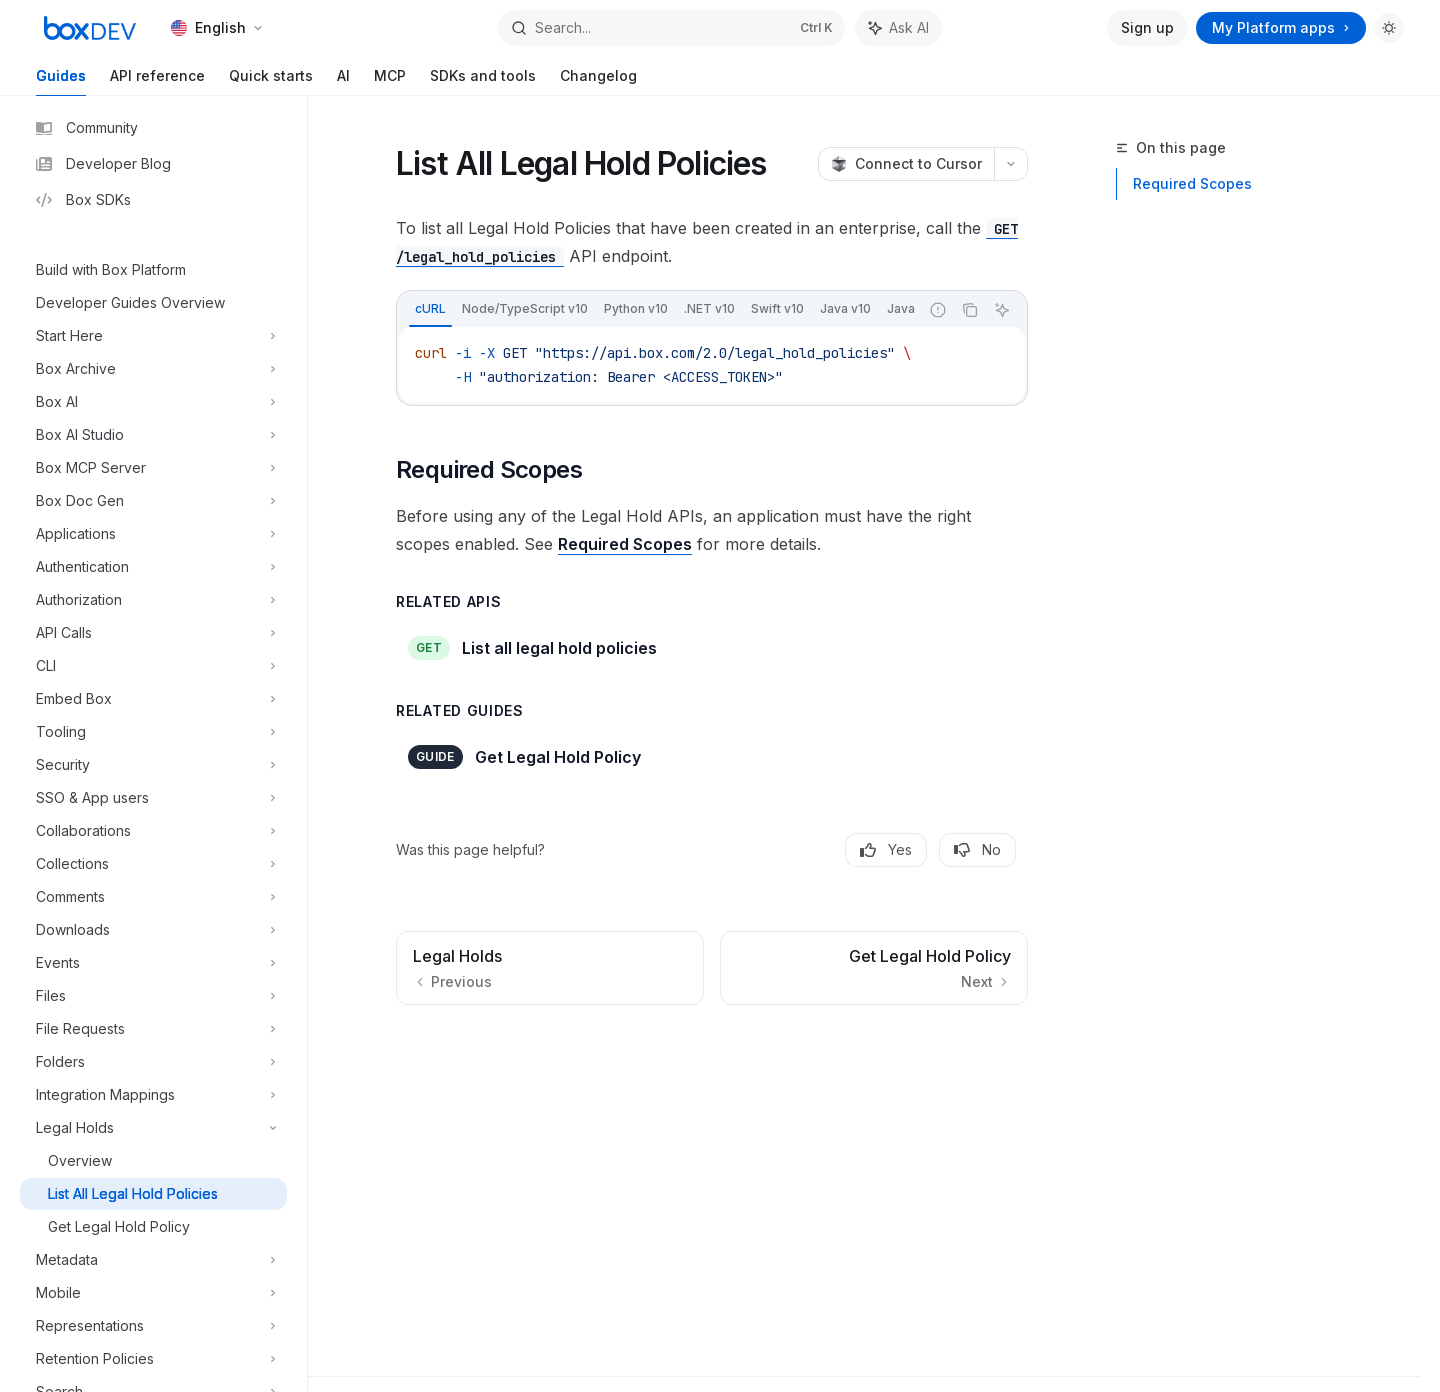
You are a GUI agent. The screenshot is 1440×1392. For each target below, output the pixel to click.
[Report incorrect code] (938, 310)
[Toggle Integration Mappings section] (153, 1095)
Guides (61, 81)
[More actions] (1011, 164)
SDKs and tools (483, 81)
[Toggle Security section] (153, 765)
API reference (157, 81)
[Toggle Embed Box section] (153, 699)
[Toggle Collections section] (153, 864)
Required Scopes (1192, 183)
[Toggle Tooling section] (153, 732)
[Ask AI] (1002, 310)
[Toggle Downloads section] (153, 930)
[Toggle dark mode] (1389, 28)
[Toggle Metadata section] (153, 1260)
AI (343, 81)
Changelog (598, 81)
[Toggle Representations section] (153, 1326)
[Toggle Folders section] (153, 1062)
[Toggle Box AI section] (153, 402)
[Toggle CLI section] (153, 666)
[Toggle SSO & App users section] (153, 798)
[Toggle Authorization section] (153, 600)
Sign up (1147, 27)
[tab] (430, 309)
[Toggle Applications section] (153, 534)
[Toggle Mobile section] (153, 1293)
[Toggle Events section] (153, 963)
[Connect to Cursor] (906, 164)
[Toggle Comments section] (153, 897)
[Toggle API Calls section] (153, 633)
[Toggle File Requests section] (153, 1029)
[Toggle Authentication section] (153, 567)
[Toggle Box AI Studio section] (153, 435)
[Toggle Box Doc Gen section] (153, 501)
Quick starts (271, 81)
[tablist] (658, 310)
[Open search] (670, 28)
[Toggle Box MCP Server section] (153, 468)
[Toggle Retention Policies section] (153, 1359)
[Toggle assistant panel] (899, 28)
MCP (390, 81)
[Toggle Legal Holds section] (153, 1128)
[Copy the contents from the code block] (970, 310)
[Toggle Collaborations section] (153, 831)
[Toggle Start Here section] (153, 336)
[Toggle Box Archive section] (153, 369)
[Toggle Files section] (153, 996)
